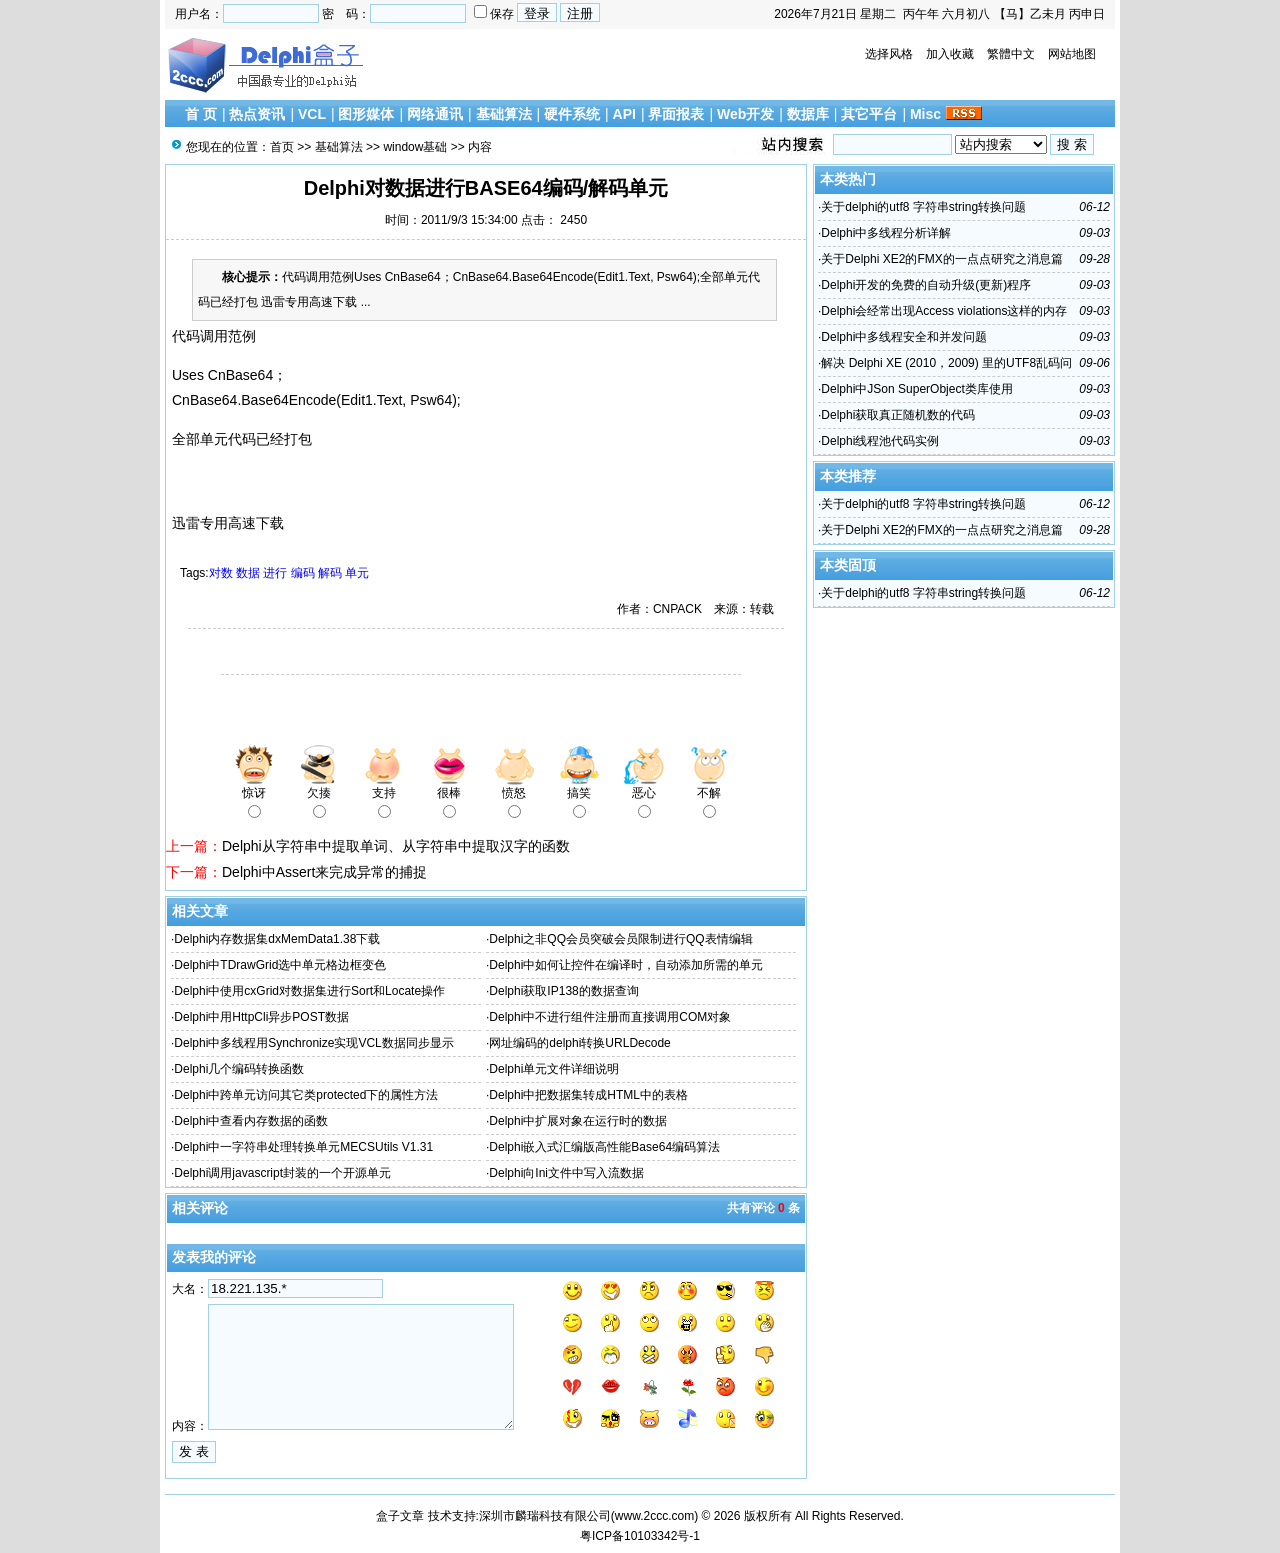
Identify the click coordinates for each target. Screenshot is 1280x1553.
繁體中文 (1011, 54)
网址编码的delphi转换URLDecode (579, 1043)
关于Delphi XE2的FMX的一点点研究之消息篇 (941, 259)
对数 (221, 573)
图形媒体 (366, 114)
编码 (303, 573)
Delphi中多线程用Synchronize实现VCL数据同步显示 (313, 1043)
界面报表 (676, 114)
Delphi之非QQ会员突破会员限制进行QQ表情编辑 (620, 939)
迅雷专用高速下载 (228, 523)
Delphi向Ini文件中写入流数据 (566, 1173)
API (624, 114)
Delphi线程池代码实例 (880, 441)
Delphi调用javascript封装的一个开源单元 (282, 1173)
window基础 (415, 147)
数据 (248, 573)
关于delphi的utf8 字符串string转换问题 (923, 207)
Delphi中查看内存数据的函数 (251, 1121)
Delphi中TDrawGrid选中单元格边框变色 (280, 965)
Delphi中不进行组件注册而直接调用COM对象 (610, 1017)
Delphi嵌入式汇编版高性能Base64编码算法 (604, 1147)
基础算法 (504, 114)
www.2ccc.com (654, 1516)
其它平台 (869, 114)
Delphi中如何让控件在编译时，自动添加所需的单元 (626, 965)
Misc (925, 114)
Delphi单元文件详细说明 (554, 1069)
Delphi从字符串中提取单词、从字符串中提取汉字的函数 (396, 846)
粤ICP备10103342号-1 (640, 1536)
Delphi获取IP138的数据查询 (563, 991)
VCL (312, 114)
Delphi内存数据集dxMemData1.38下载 (277, 939)
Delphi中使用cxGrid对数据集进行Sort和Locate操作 (309, 991)
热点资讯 (257, 114)
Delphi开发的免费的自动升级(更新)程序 (926, 285)
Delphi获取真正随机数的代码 (898, 415)
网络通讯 (435, 114)
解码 (330, 573)
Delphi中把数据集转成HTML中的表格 (588, 1095)
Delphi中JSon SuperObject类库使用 (916, 389)
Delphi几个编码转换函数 (239, 1069)
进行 (275, 573)
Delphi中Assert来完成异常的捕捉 (324, 872)
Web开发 (745, 114)
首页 (282, 147)
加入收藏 (950, 54)
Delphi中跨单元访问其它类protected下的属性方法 (306, 1095)
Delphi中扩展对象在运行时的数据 (578, 1121)
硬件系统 (572, 114)
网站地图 (1072, 54)
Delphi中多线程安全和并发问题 (904, 337)
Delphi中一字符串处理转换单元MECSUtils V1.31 (303, 1147)
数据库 (808, 114)
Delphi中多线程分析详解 (886, 233)
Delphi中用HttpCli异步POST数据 (261, 1017)
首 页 (201, 114)
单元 (357, 573)
